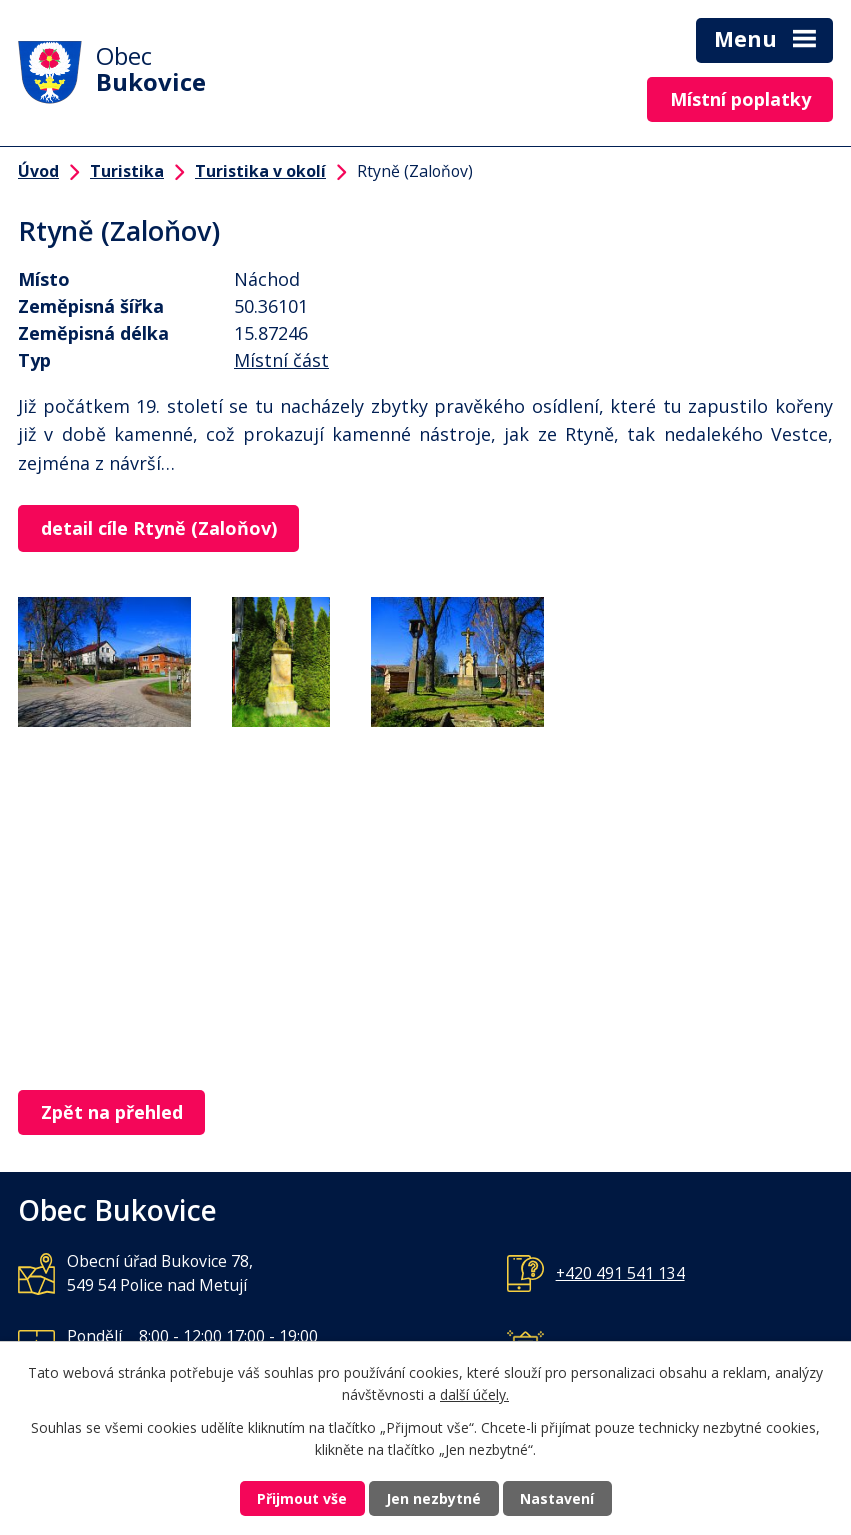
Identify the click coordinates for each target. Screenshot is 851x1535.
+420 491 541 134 (620, 1273)
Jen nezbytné (433, 1498)
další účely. (474, 1395)
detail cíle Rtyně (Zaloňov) (159, 528)
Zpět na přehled (112, 1112)
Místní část (281, 360)
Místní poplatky (740, 99)
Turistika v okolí (260, 171)
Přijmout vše (302, 1498)
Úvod (38, 171)
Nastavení (557, 1498)
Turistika (127, 171)
